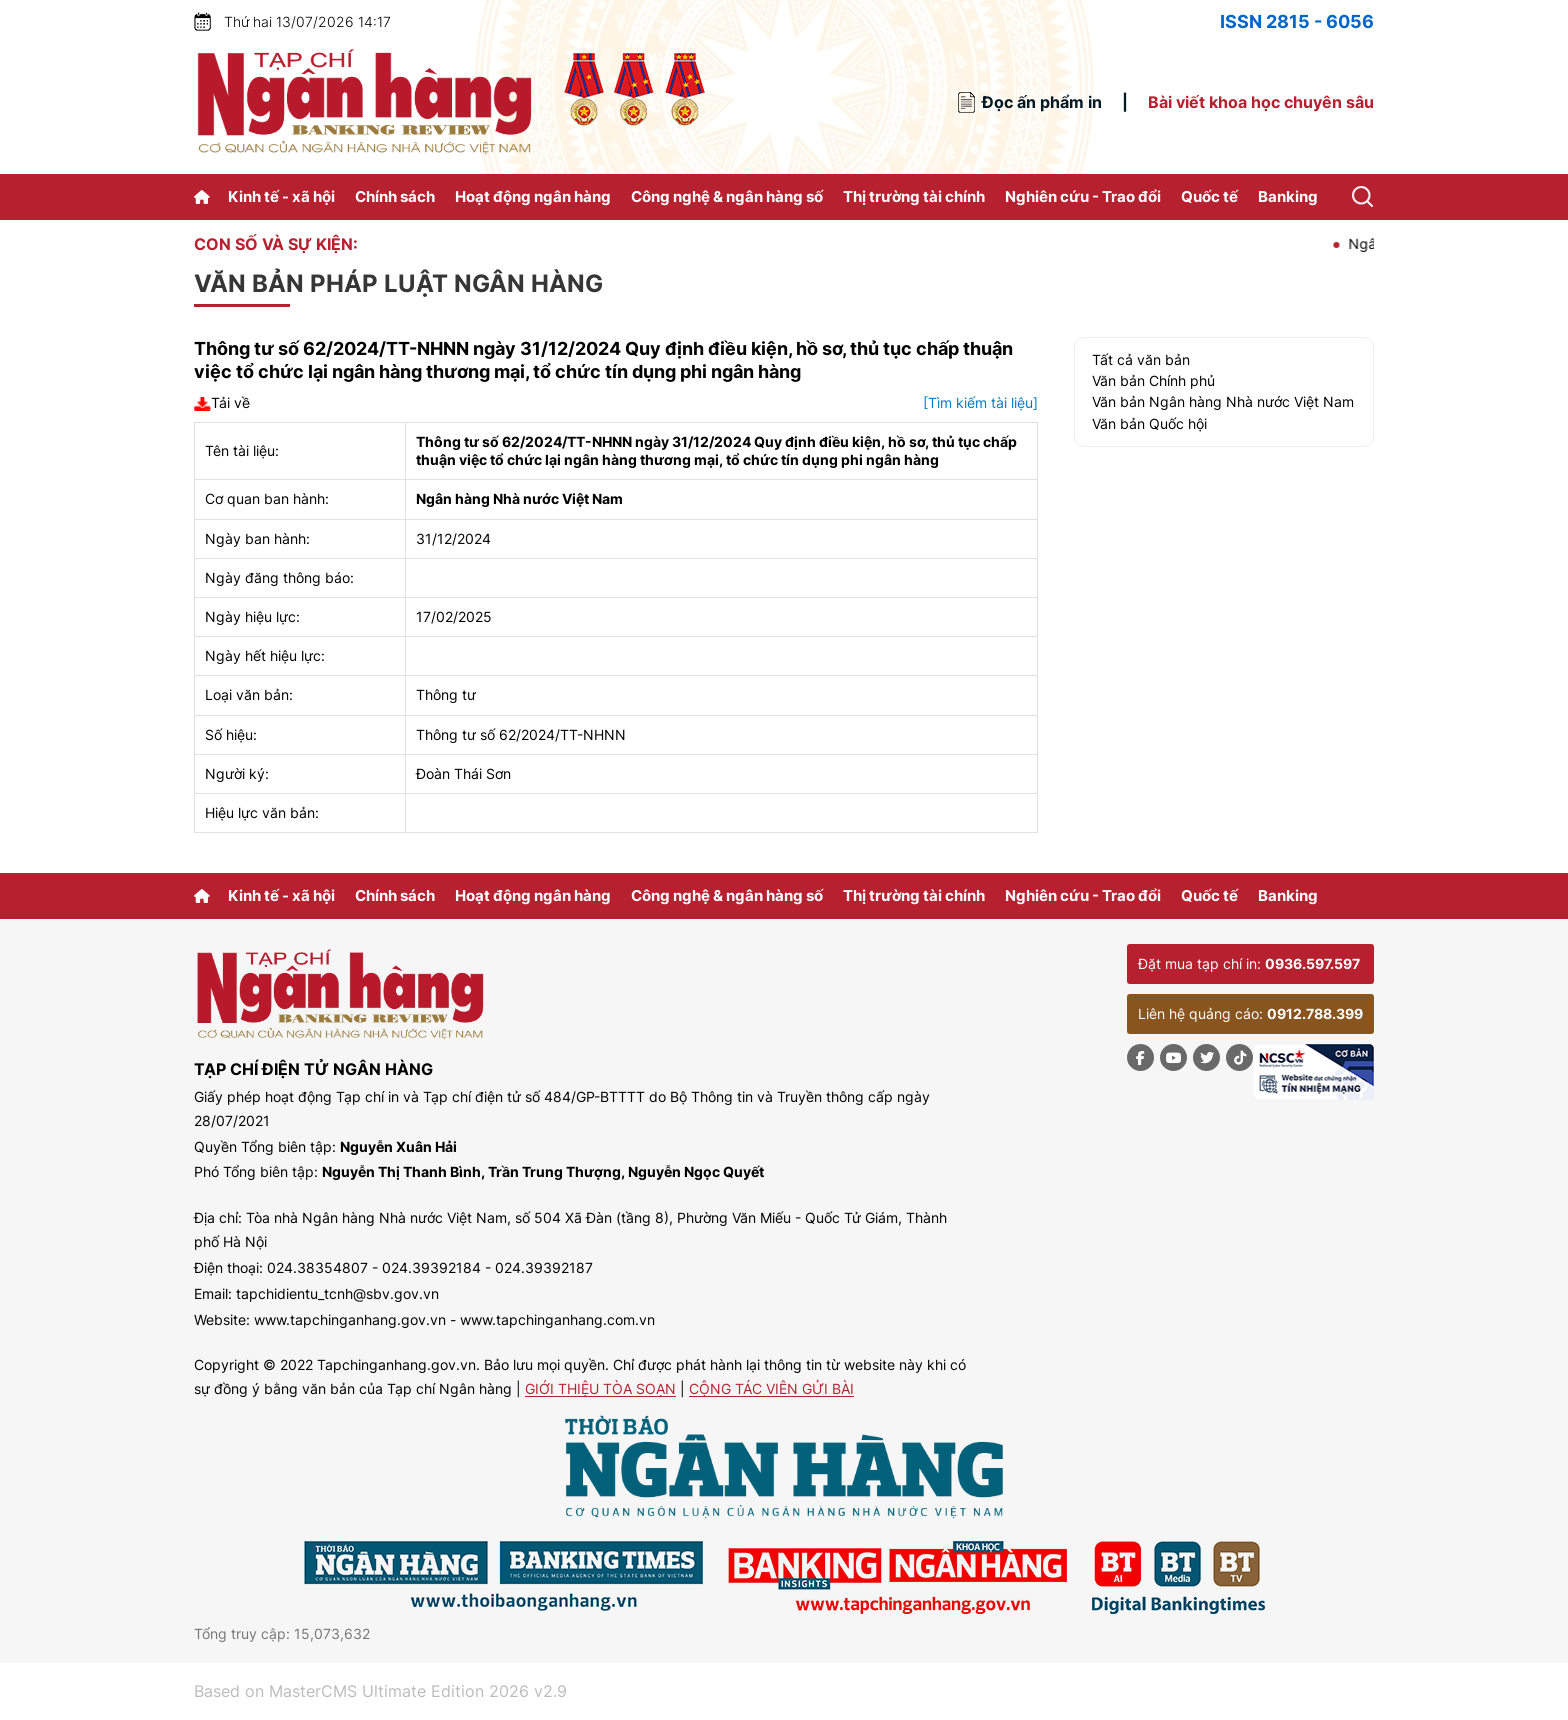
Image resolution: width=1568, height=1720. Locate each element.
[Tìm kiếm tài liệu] (980, 402)
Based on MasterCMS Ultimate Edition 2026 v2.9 (380, 1691)
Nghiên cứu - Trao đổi (1083, 196)
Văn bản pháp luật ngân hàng (398, 283)
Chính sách (395, 196)
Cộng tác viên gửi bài (771, 1389)
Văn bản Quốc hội (1149, 423)
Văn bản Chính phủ (1153, 380)
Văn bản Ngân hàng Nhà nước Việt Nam (1223, 401)
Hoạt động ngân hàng (533, 196)
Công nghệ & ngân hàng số (727, 196)
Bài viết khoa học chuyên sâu (1261, 102)
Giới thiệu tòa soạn (600, 1389)
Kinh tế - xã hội (281, 196)
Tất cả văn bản (1141, 359)
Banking (1288, 196)
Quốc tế (1209, 196)
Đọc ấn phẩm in (1042, 102)
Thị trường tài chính (914, 196)
